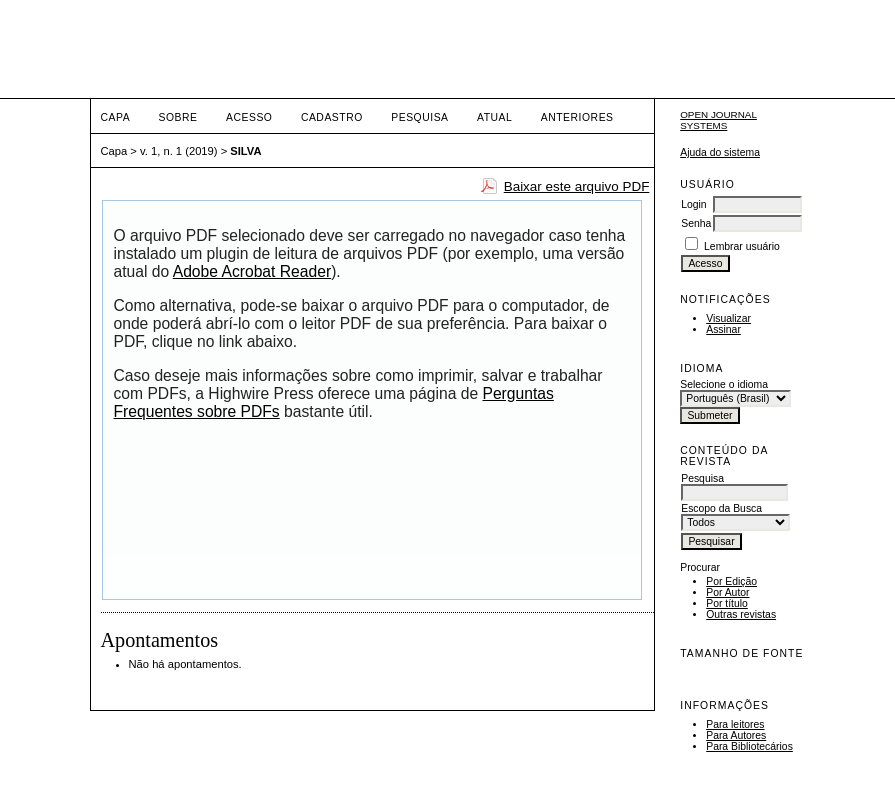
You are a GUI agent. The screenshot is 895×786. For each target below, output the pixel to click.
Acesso (249, 117)
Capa (116, 117)
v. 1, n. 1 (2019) (179, 151)
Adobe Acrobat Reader (252, 271)
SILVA (245, 151)
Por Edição (731, 581)
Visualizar (728, 318)
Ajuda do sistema (720, 152)
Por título (727, 603)
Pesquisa (419, 117)
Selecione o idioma (724, 384)
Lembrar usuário (742, 246)
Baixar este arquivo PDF (577, 186)
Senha (696, 223)
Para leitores (735, 724)
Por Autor (727, 592)
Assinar (723, 329)
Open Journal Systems (718, 120)
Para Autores (736, 735)
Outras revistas (741, 614)
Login (693, 204)
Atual (494, 117)
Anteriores (577, 117)
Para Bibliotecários (749, 746)
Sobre (178, 117)
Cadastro (332, 117)
